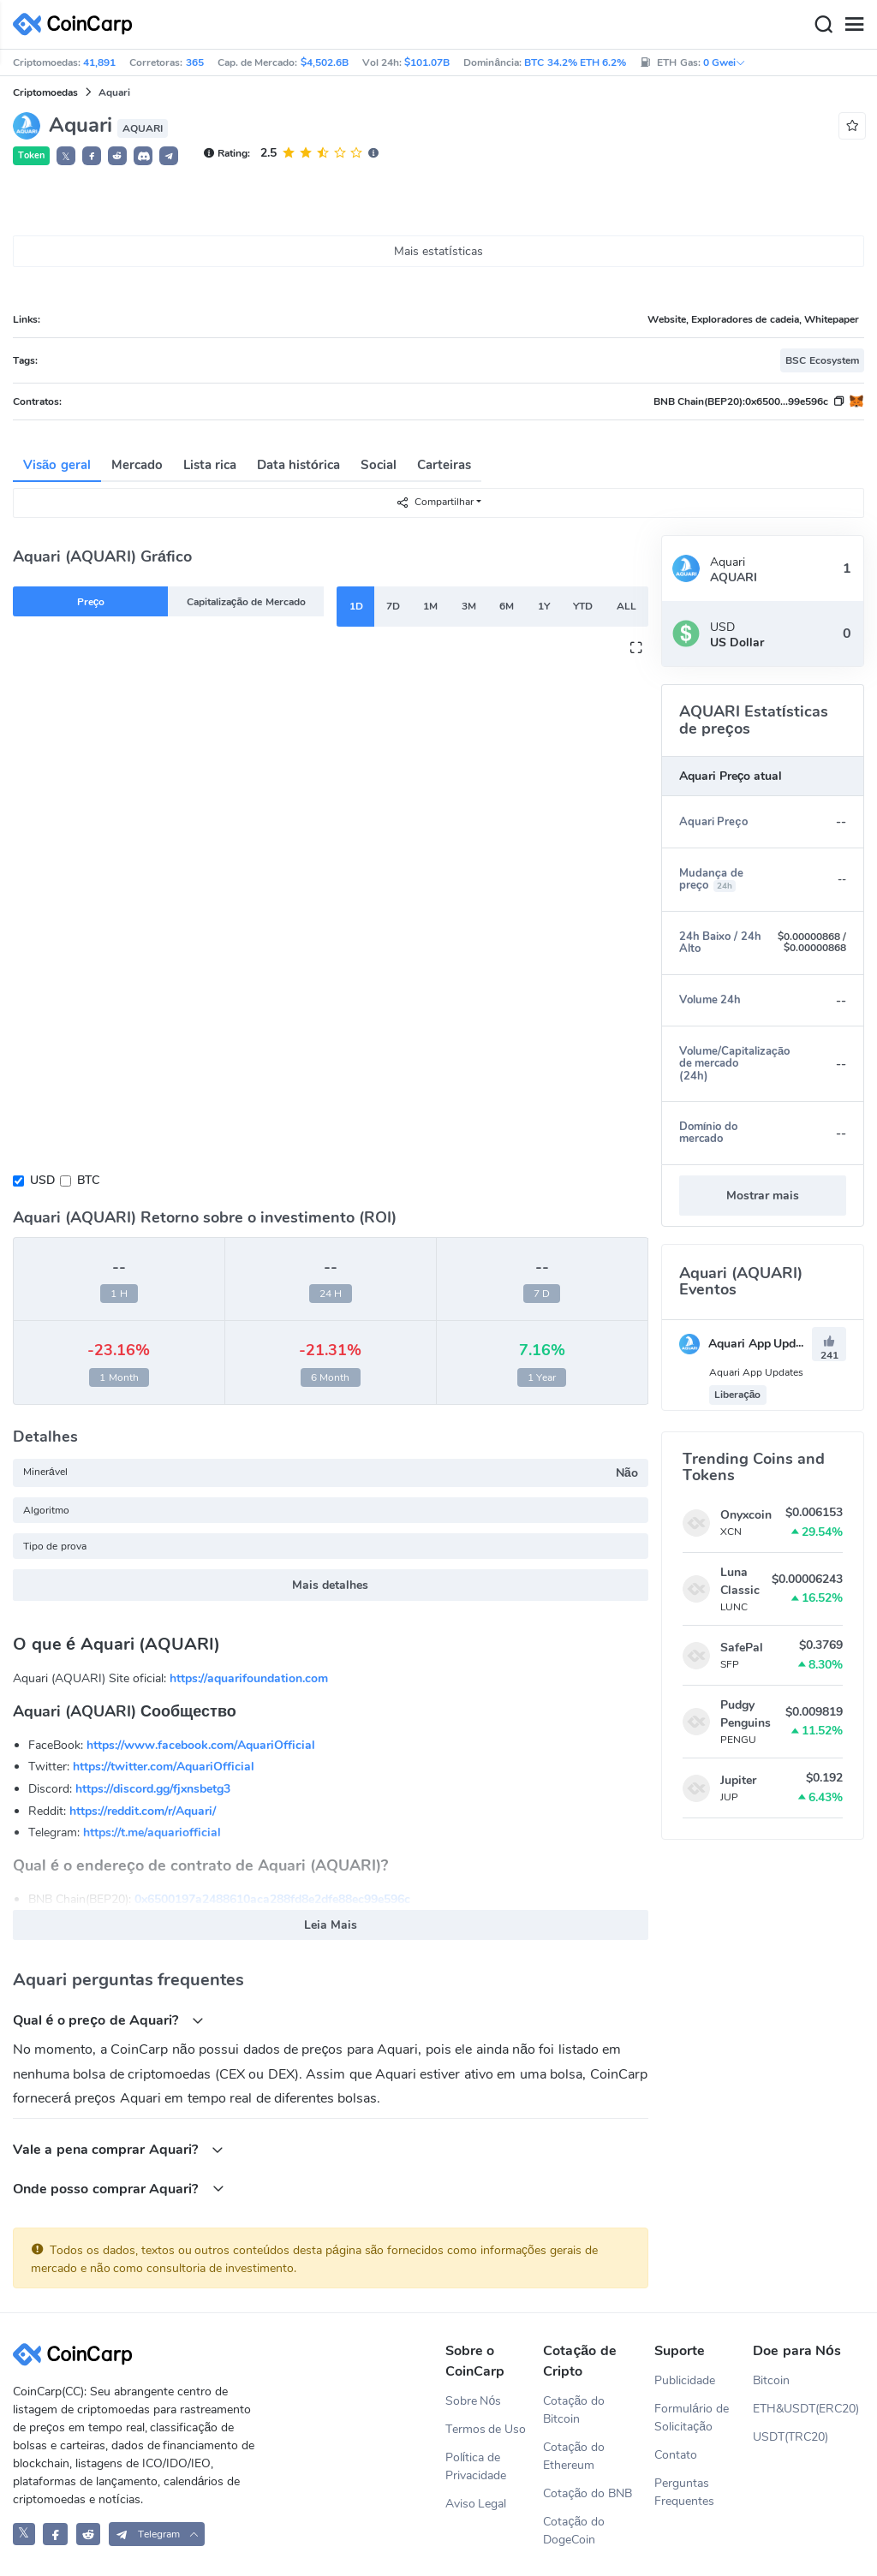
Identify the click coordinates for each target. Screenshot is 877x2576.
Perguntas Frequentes (684, 2492)
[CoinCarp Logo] (77, 24)
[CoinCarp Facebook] (55, 2533)
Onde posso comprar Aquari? (118, 2189)
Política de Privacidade (475, 2466)
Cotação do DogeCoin (574, 2531)
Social (379, 464)
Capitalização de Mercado (246, 602)
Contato (675, 2455)
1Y (544, 606)
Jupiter (738, 1780)
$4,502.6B (325, 62)
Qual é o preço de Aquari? (108, 2020)
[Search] (823, 24)
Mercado (137, 464)
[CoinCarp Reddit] (88, 2533)
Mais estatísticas (438, 251)
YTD (583, 606)
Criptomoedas (45, 92)
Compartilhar (435, 502)
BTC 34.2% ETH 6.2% (575, 62)
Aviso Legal (476, 2504)
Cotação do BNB (587, 2493)
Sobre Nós (473, 2401)
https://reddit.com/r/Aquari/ (142, 1811)
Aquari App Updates (749, 1344)
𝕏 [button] (66, 157)
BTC (88, 1180)
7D (393, 606)
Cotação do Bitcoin (574, 2410)
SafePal (741, 1647)
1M (430, 606)
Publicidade (684, 2380)
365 (195, 62)
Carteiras (444, 464)
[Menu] (854, 24)
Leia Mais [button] (330, 1925)
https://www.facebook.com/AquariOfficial (201, 1745)
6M (506, 606)
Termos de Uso (486, 2429)
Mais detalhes (330, 1585)
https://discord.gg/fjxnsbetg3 (152, 1789)
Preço (91, 602)
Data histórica (298, 464)
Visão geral (57, 464)
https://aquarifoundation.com (249, 1678)
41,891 (99, 62)
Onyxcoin (746, 1515)
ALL (626, 606)
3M (469, 606)
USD (42, 1180)
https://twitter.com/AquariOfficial (163, 1766)
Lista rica (209, 464)
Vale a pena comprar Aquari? (118, 2149)
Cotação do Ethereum (574, 2456)
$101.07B (427, 62)
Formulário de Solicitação (691, 2417)
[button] (91, 155)
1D (356, 606)
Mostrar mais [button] (762, 1195)
